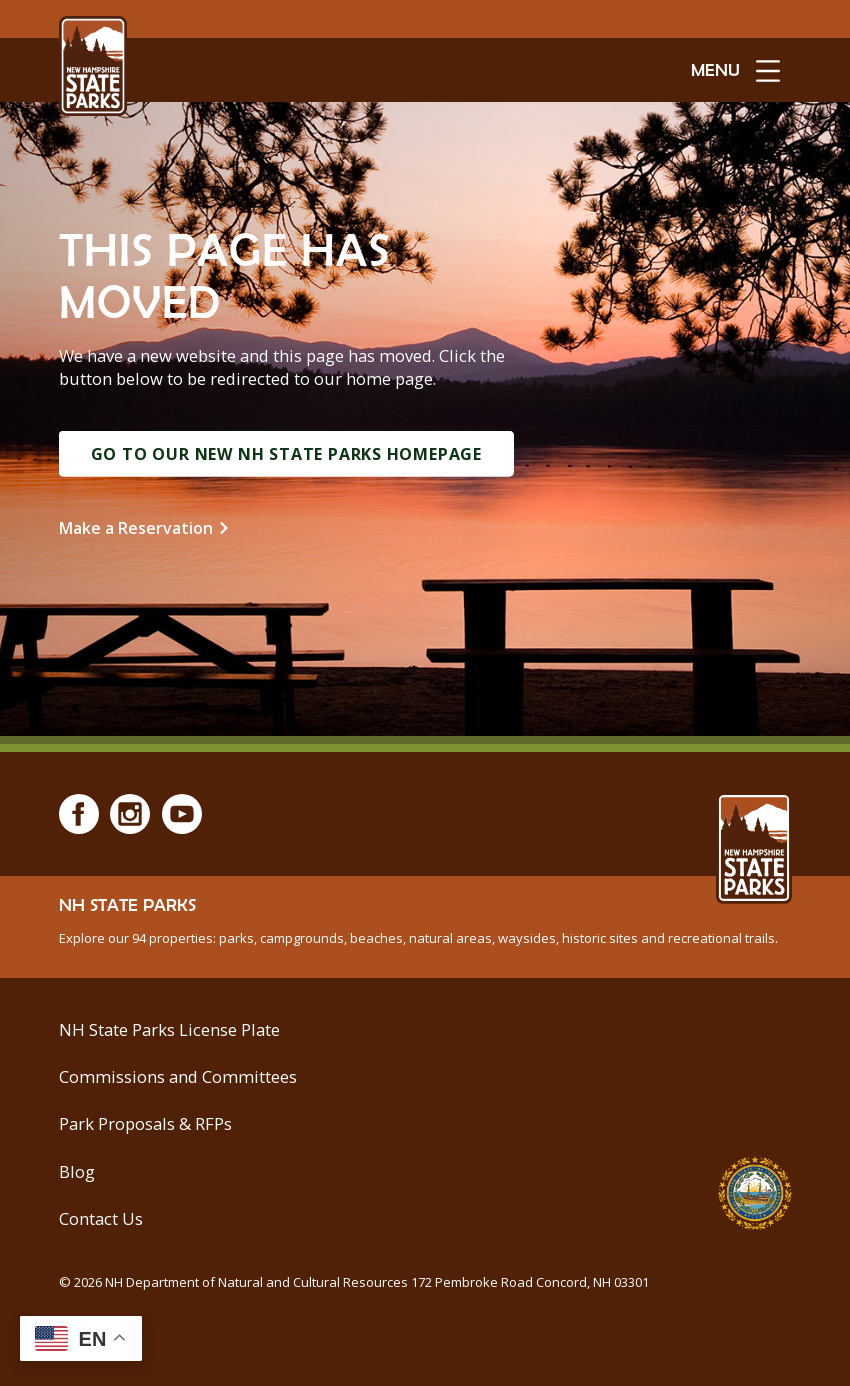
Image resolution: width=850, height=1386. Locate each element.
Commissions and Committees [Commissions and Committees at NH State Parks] (178, 1076)
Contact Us (101, 1218)
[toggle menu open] (735, 70)
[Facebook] (79, 814)
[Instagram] (130, 814)
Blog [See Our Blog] (77, 1171)
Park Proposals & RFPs (145, 1123)
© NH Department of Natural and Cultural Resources (354, 1282)
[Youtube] (182, 814)
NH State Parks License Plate (169, 1029)
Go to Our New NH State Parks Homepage (287, 454)
